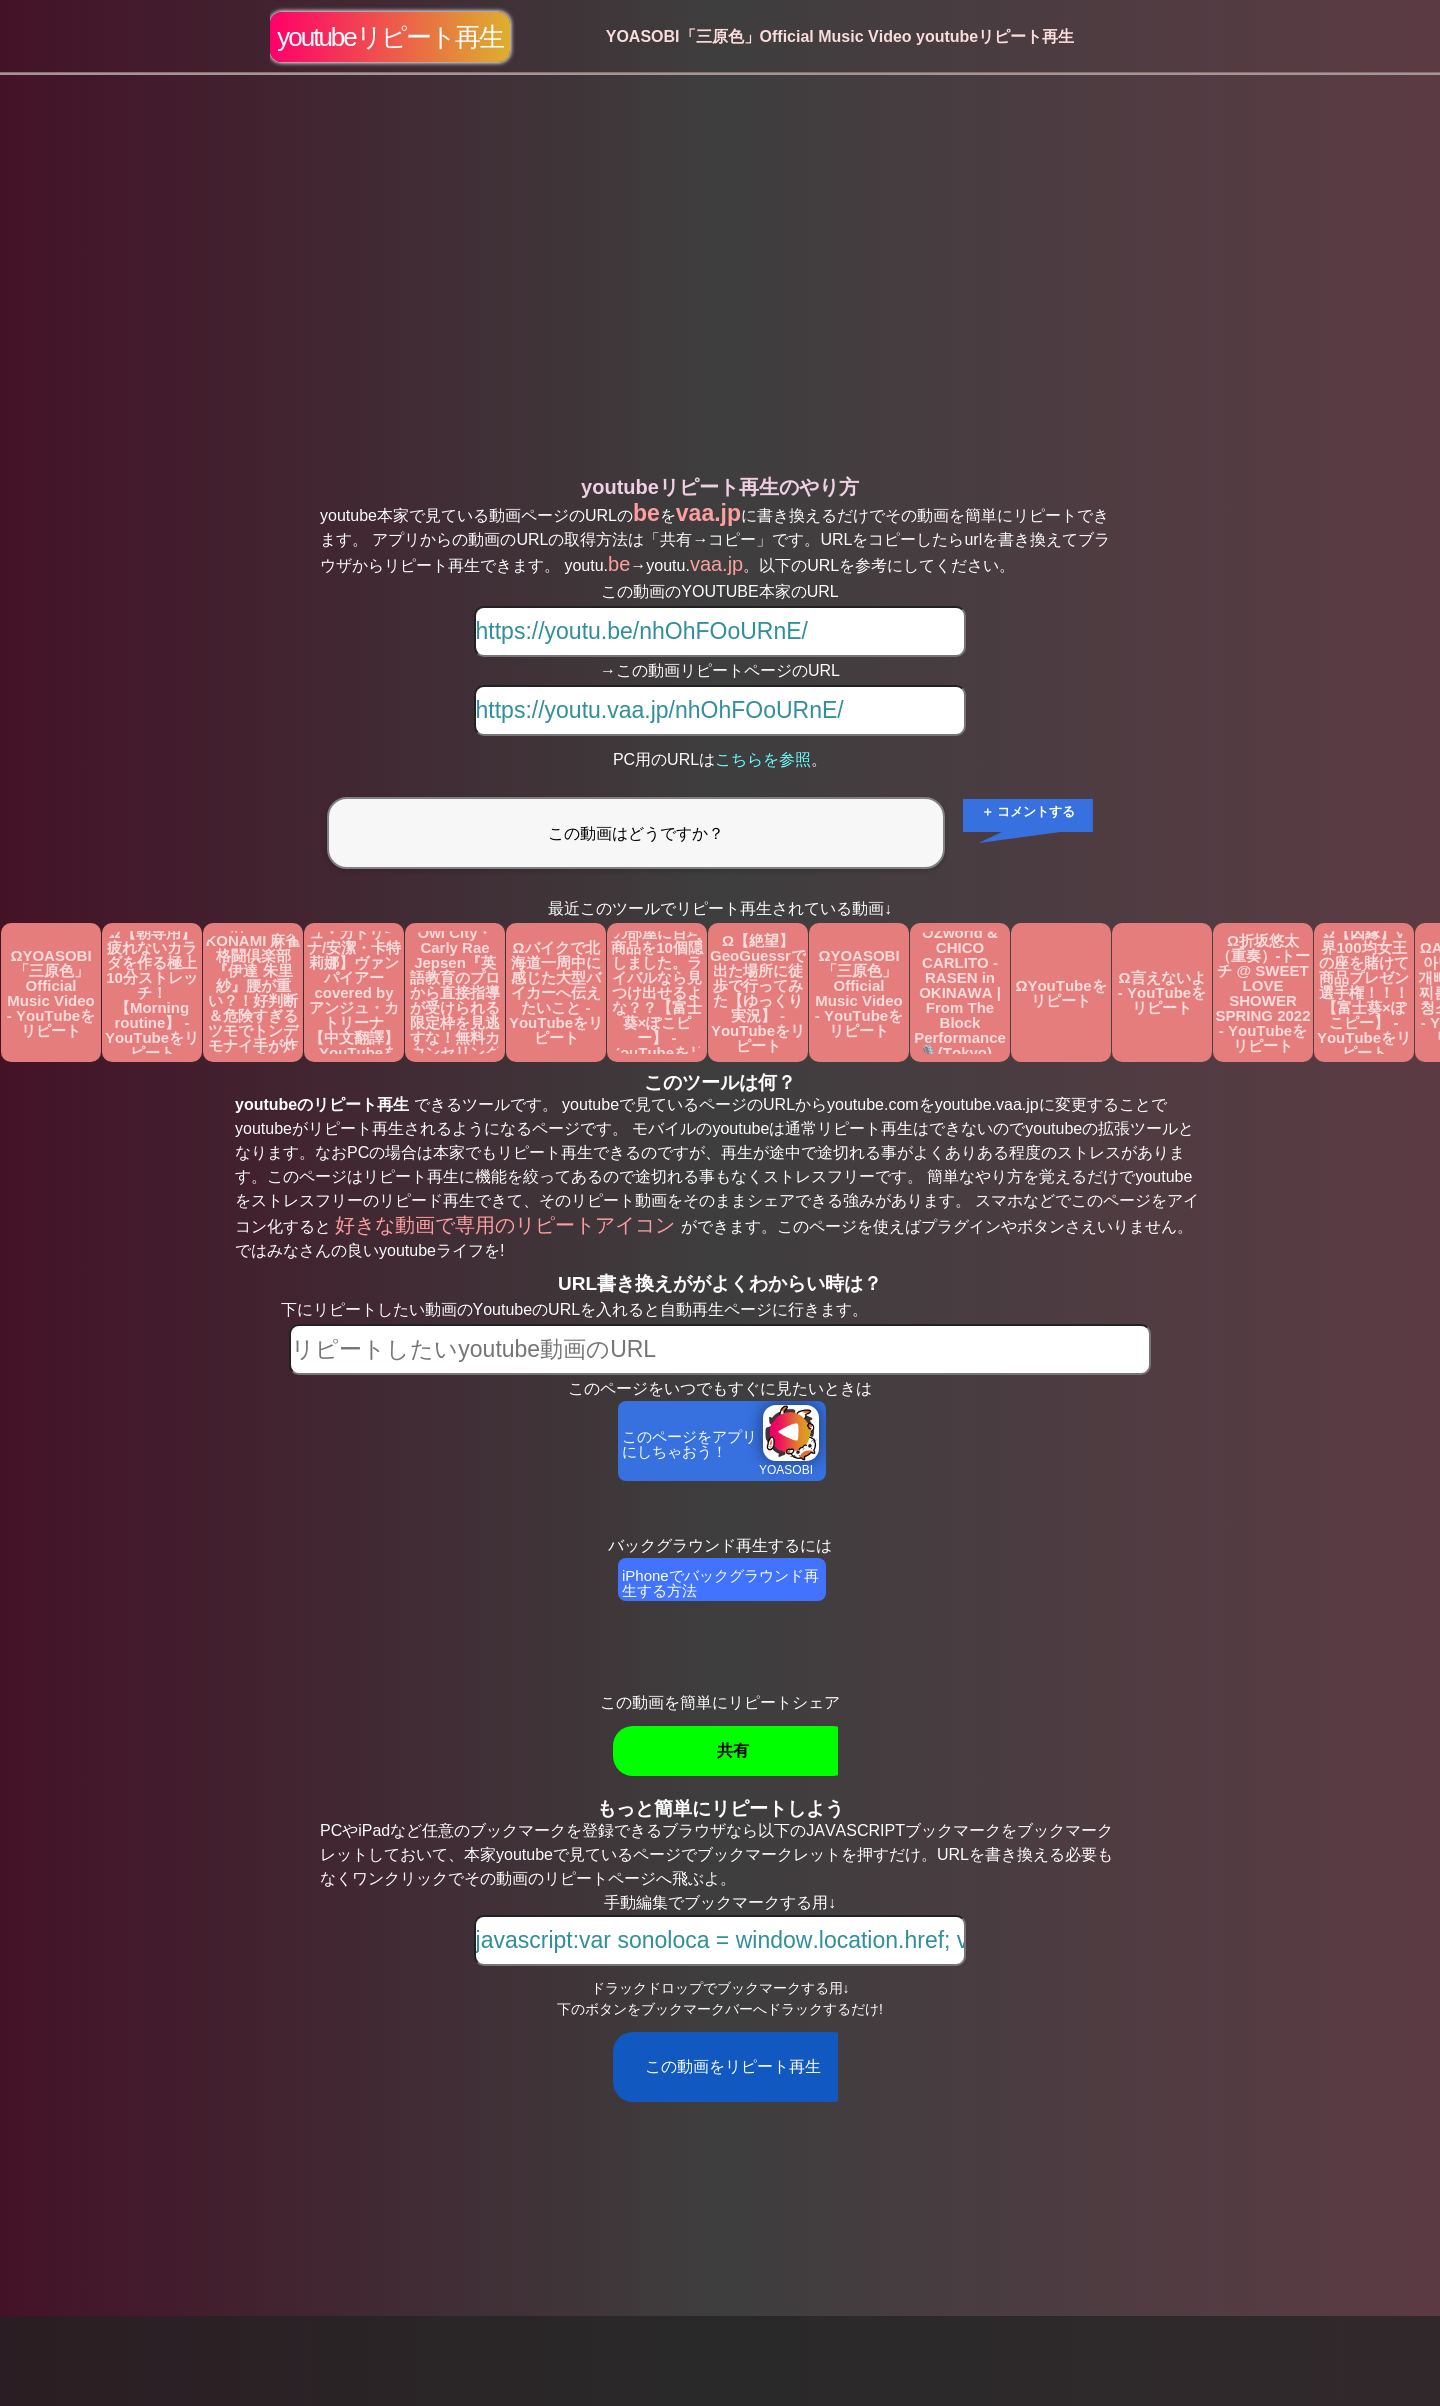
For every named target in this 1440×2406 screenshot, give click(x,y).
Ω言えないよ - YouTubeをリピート (1162, 992)
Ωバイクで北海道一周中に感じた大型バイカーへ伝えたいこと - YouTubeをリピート (556, 992)
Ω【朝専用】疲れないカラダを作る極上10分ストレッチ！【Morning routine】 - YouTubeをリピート (152, 992)
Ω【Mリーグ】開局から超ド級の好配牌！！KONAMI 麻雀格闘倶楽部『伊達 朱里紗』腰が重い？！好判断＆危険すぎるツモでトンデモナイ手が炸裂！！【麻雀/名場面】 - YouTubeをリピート (253, 992)
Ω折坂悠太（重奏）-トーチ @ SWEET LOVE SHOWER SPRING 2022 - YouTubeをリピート (1262, 993)
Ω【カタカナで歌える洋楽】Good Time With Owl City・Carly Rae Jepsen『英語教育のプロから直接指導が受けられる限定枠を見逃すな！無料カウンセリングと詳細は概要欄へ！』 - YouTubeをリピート (455, 992)
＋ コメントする (1028, 811)
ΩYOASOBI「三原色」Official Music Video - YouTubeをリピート (51, 993)
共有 (733, 1750)
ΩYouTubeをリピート (1060, 993)
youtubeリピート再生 (390, 37)
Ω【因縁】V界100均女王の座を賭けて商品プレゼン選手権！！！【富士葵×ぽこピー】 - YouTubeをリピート (1364, 992)
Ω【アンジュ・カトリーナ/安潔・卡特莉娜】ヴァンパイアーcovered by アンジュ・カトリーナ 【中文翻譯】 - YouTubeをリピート (354, 992)
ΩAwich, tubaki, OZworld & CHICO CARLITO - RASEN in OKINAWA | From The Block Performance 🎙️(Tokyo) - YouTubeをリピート (960, 992)
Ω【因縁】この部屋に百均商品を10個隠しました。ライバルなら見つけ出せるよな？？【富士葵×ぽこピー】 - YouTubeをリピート (657, 992)
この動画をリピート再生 (733, 2066)
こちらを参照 (763, 759)
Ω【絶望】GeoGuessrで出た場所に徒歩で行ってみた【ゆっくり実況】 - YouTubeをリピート (758, 993)
